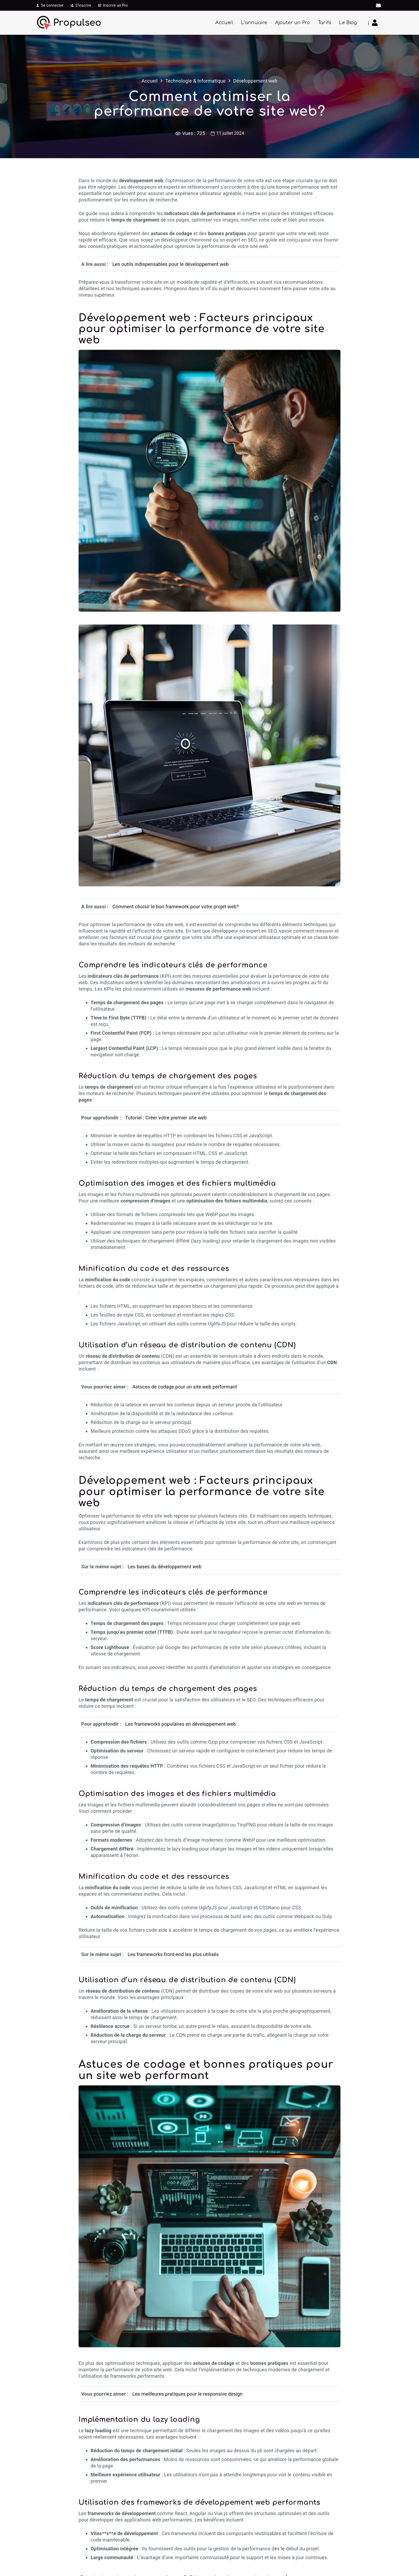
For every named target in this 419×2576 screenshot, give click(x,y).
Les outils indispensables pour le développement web (170, 264)
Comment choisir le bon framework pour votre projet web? (175, 906)
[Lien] (376, 22)
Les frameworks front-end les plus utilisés (173, 1954)
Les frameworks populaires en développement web (180, 1724)
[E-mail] (378, 5)
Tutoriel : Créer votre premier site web (166, 1117)
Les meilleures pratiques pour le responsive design (187, 2394)
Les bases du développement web (164, 1566)
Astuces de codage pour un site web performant (184, 1387)
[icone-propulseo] (44, 23)
